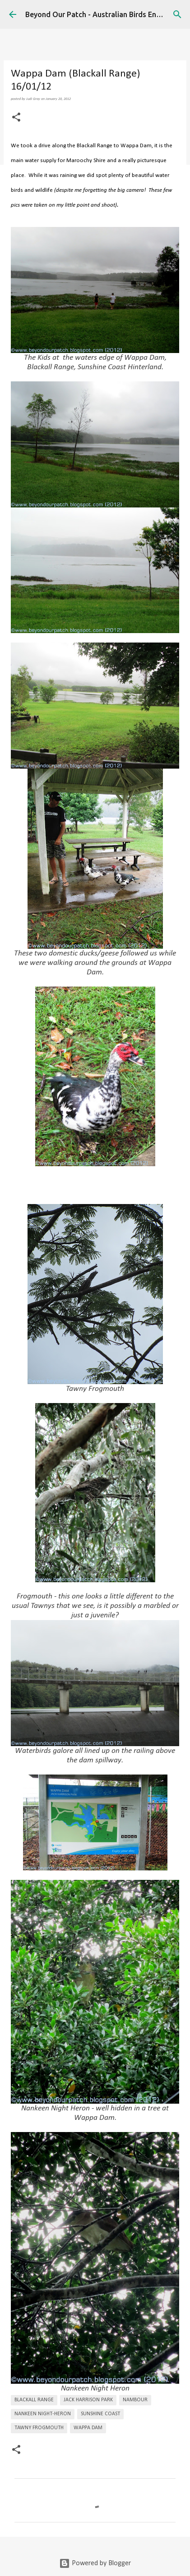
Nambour (135, 2400)
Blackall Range (34, 2400)
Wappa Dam (88, 2428)
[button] (16, 118)
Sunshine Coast (100, 2414)
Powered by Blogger (95, 2563)
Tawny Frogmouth (39, 2428)
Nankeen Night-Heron (42, 2414)
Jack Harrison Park (88, 2400)
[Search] (177, 14)
